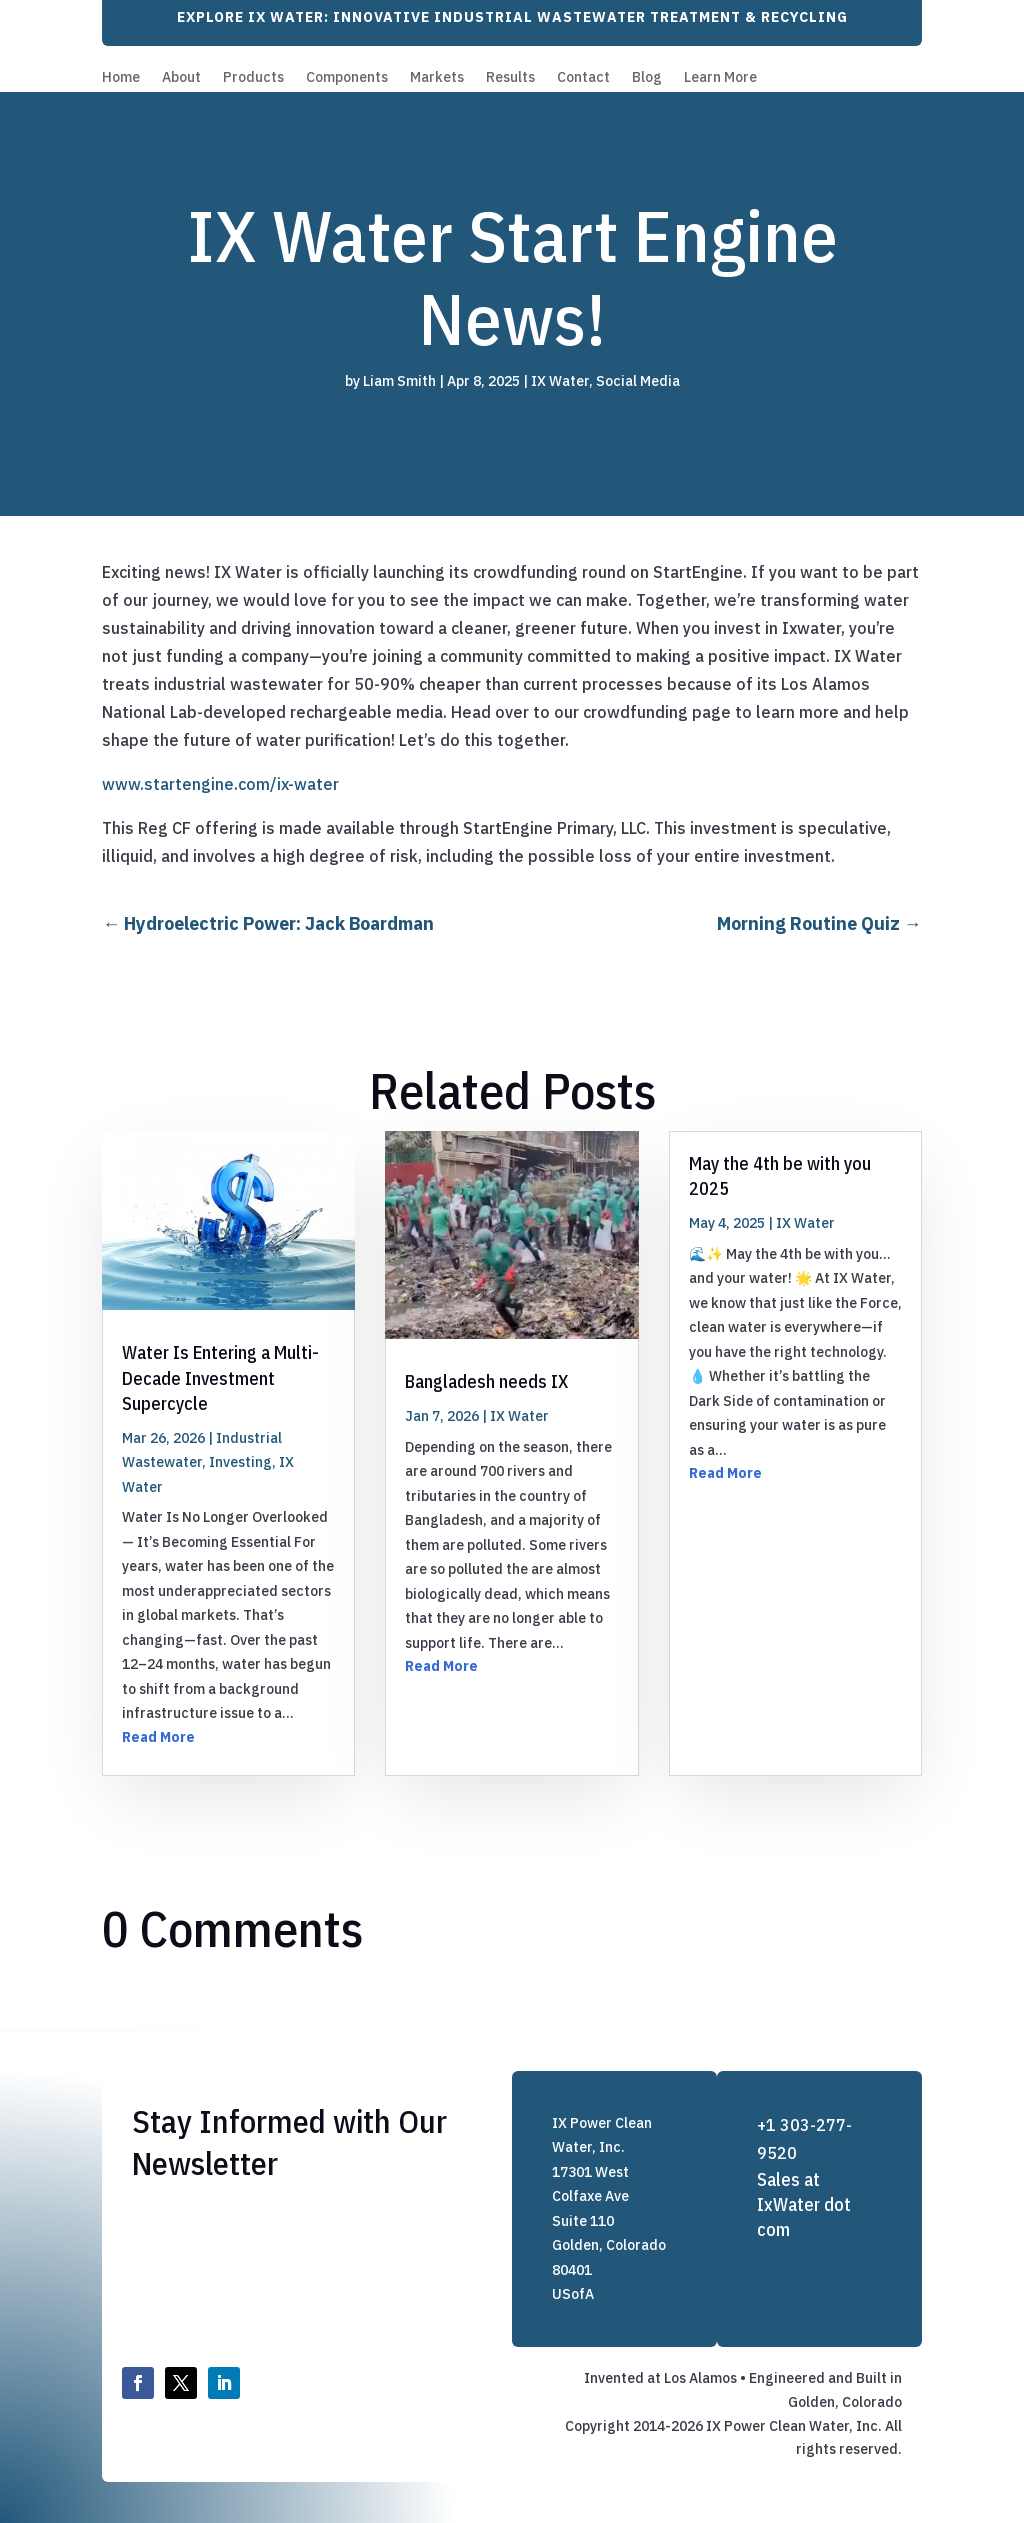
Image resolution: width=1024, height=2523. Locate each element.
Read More (158, 1737)
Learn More (720, 78)
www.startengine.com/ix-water (220, 784)
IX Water (560, 381)
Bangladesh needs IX (486, 1381)
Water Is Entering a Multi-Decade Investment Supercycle (220, 1377)
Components (347, 78)
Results (510, 78)
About (181, 78)
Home (121, 78)
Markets (437, 78)
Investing (240, 1462)
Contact (583, 78)
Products (253, 78)
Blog (647, 78)
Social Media (638, 381)
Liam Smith (399, 381)
